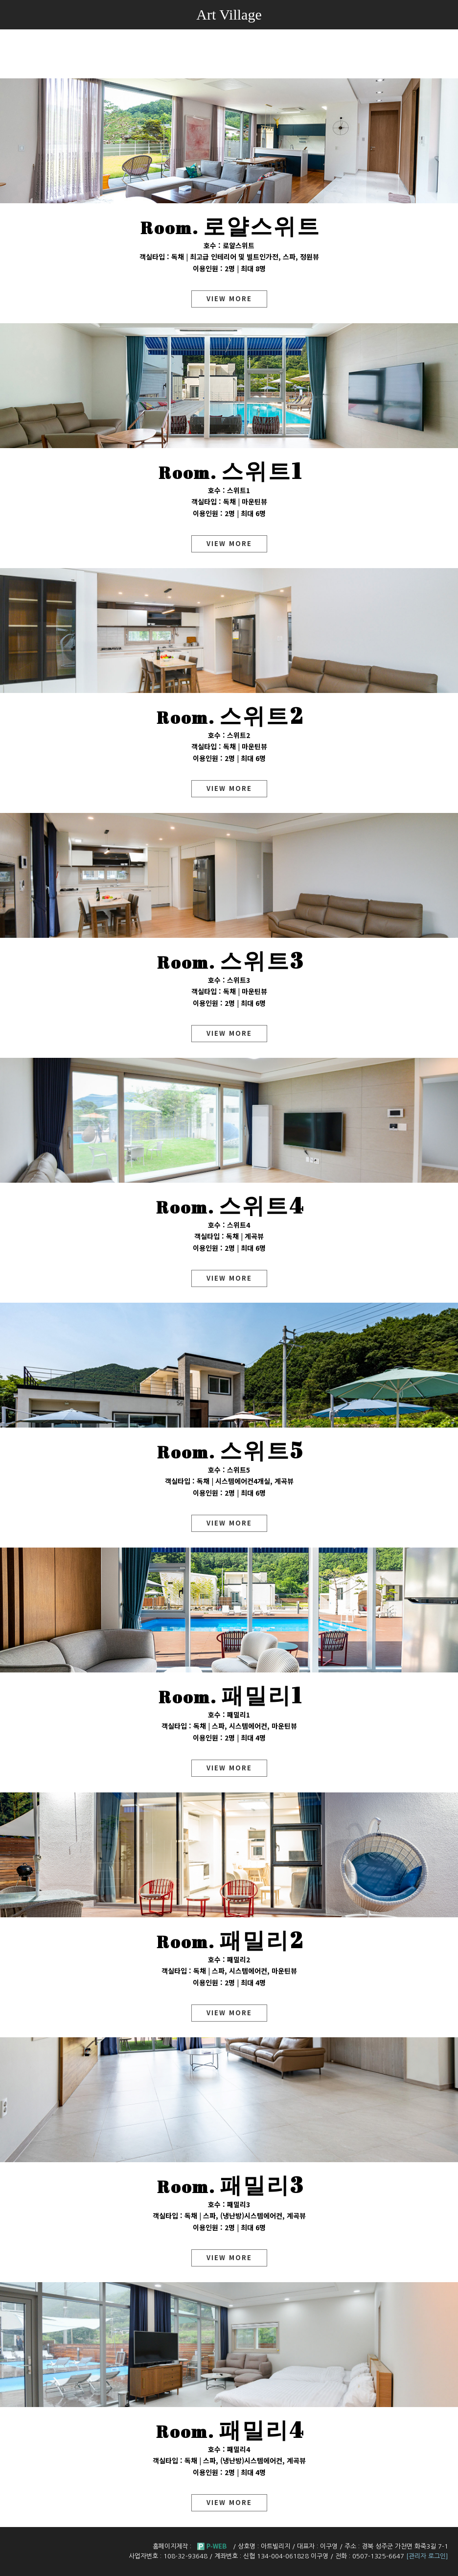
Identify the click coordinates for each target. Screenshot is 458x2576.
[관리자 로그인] (427, 2556)
